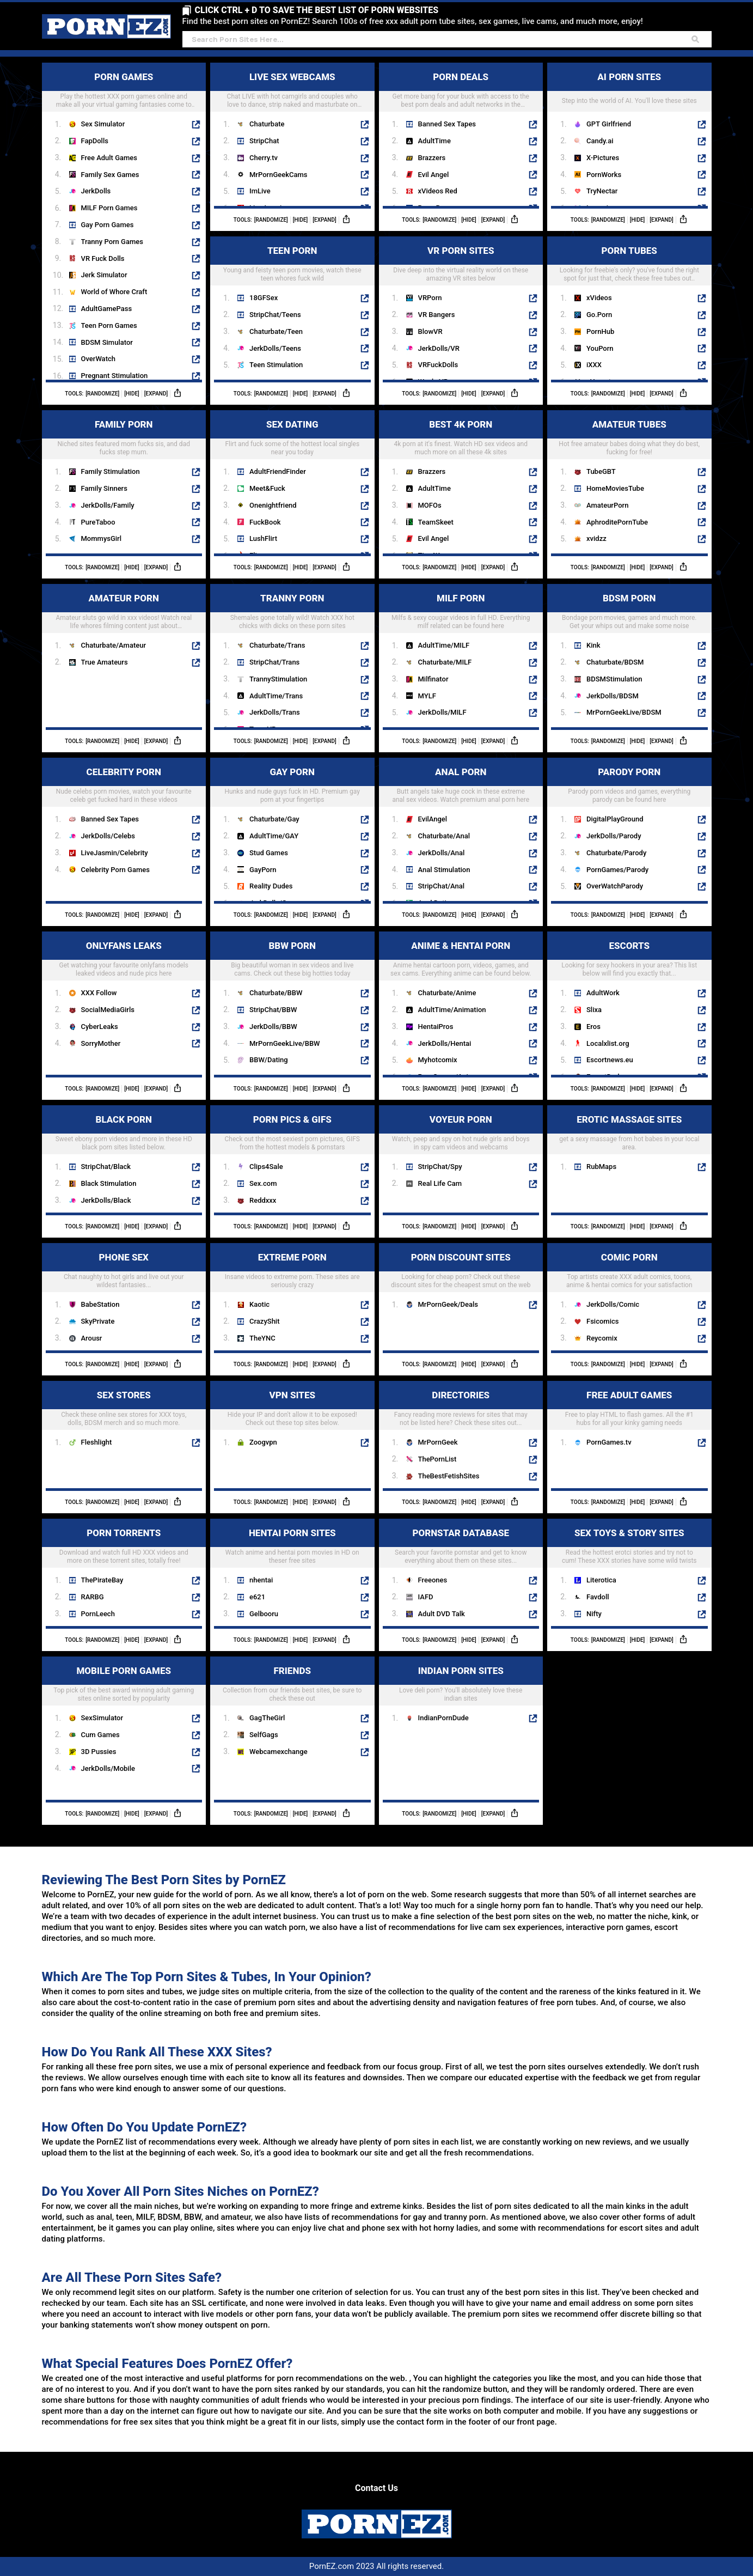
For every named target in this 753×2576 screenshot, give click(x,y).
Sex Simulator (103, 124)
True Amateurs (104, 662)
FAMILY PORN (147, 423)
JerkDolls (96, 191)
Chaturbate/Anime (447, 993)
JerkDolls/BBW (273, 1026)
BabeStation (100, 1304)
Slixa (594, 1010)
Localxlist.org (607, 1043)
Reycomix (601, 1338)
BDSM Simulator (107, 342)
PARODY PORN (652, 771)
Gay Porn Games (107, 225)
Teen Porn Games (109, 325)
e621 (257, 1597)
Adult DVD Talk (441, 1614)
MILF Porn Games (109, 208)
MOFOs (430, 505)
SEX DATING (317, 423)
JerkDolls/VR (439, 348)
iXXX (594, 365)
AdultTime (434, 141)
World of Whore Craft (114, 292)
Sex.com (263, 1183)
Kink (593, 645)
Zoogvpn (263, 1442)
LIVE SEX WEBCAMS (309, 76)
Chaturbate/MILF (445, 662)
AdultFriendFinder (277, 471)
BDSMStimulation (614, 679)
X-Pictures (602, 158)
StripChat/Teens (275, 314)
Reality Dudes (270, 886)
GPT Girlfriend (608, 124)
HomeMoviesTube (615, 488)
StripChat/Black (106, 1166)
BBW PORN (318, 945)
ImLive (260, 191)
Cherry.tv (263, 158)
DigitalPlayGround (614, 819)
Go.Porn (599, 314)
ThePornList (437, 1459)
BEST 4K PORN (483, 423)
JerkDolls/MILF (442, 712)
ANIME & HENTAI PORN (474, 945)
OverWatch (98, 359)
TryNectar (601, 191)
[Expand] (156, 394)
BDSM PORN (654, 597)
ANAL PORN (486, 771)
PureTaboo (98, 522)
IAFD (425, 1597)
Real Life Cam (440, 1183)
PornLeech (98, 1614)
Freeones (433, 1580)
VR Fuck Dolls (103, 258)
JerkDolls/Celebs (108, 836)
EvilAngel (433, 819)
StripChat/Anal (441, 886)
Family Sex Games (110, 174)
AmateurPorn (607, 505)
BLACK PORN (147, 1118)
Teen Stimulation (276, 365)
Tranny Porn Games (112, 241)
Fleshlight (96, 1442)
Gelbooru (263, 1614)
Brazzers (432, 158)
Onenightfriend (273, 505)
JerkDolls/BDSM (612, 696)
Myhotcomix (437, 1060)
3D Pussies (99, 1751)
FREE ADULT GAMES (646, 1394)
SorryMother (101, 1043)
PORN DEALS (485, 76)
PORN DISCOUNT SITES (474, 1256)
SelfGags (263, 1735)
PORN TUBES (654, 250)
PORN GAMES (147, 76)
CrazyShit (264, 1321)
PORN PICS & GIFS (311, 1118)
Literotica (601, 1580)
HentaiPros (436, 1026)
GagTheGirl (267, 1718)
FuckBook (265, 522)
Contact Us (376, 2488)
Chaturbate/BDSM (615, 662)
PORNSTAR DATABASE (474, 1532)
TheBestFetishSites (449, 1476)
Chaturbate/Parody (616, 853)
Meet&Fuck (267, 488)
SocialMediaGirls (107, 1010)
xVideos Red (437, 191)
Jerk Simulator (104, 275)
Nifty (594, 1614)
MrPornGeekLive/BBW (284, 1043)
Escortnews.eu (609, 1060)
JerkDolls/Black (106, 1200)
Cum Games (100, 1735)
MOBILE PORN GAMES (138, 1670)
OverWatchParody (614, 886)
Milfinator (433, 679)
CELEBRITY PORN (143, 771)
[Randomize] (102, 394)
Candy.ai (600, 141)
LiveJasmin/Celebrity (114, 853)
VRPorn (430, 298)
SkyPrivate (98, 1321)
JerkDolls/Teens (275, 348)
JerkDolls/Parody (613, 836)
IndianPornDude (443, 1718)
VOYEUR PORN (483, 1118)
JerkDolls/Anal (441, 853)
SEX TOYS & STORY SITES (640, 1532)
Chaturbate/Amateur (113, 645)
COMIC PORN (653, 1256)
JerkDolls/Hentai (445, 1043)
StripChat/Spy (440, 1166)
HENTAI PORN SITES (309, 1532)
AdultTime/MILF (444, 645)
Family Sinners (104, 488)
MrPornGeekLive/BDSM (624, 712)
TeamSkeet (436, 522)
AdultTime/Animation (452, 1010)
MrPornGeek (438, 1442)
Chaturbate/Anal (444, 836)
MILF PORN (487, 597)
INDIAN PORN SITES (477, 1670)
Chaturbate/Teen (276, 331)
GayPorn (263, 870)
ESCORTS (657, 945)
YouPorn (600, 348)
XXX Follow (99, 993)
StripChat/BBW (273, 1010)
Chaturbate (266, 124)
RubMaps (601, 1166)
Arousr (91, 1338)
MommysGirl (101, 538)
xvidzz (596, 538)
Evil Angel (433, 174)
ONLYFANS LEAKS (143, 945)
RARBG (92, 1597)
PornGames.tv (609, 1442)
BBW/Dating (268, 1060)
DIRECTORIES (484, 1394)
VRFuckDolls (438, 365)
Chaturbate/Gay (274, 819)
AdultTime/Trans (276, 696)
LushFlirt (263, 538)
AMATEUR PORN (144, 597)
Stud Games (268, 853)
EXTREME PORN (313, 1256)
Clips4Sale (266, 1166)
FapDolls (94, 141)
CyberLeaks (99, 1026)
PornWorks (603, 174)
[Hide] (131, 394)
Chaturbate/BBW (275, 993)
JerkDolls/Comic (612, 1304)
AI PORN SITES (651, 76)
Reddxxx (262, 1200)
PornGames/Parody (617, 870)
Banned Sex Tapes (447, 124)
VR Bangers (436, 314)
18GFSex (263, 298)
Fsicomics (602, 1321)
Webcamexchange (278, 1751)
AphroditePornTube (617, 522)
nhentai (261, 1580)
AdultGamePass (106, 309)
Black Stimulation (109, 1183)
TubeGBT (601, 471)
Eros (593, 1026)
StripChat (264, 141)
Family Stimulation (110, 471)
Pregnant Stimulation (114, 376)
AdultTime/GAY (273, 836)
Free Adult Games (109, 158)
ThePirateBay (102, 1580)
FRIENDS (321, 1670)
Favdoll (597, 1597)
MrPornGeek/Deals (448, 1304)
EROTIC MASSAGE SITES (641, 1118)
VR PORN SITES (482, 250)
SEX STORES (148, 1394)
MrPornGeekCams (278, 174)
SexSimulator (102, 1718)
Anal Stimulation (444, 870)
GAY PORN (319, 771)
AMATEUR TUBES (649, 423)
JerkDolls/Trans (274, 712)
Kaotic (259, 1304)
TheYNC (262, 1338)
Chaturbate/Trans (277, 645)
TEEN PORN (318, 250)
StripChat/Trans (274, 662)
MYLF (427, 696)
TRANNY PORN (314, 597)
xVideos (599, 298)
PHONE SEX (149, 1256)
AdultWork (603, 993)
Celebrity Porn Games (115, 870)
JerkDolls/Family (107, 505)
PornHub (600, 331)
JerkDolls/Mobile (108, 1768)
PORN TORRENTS (143, 1532)
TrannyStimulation (278, 679)
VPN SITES (319, 1394)
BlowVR (430, 331)
